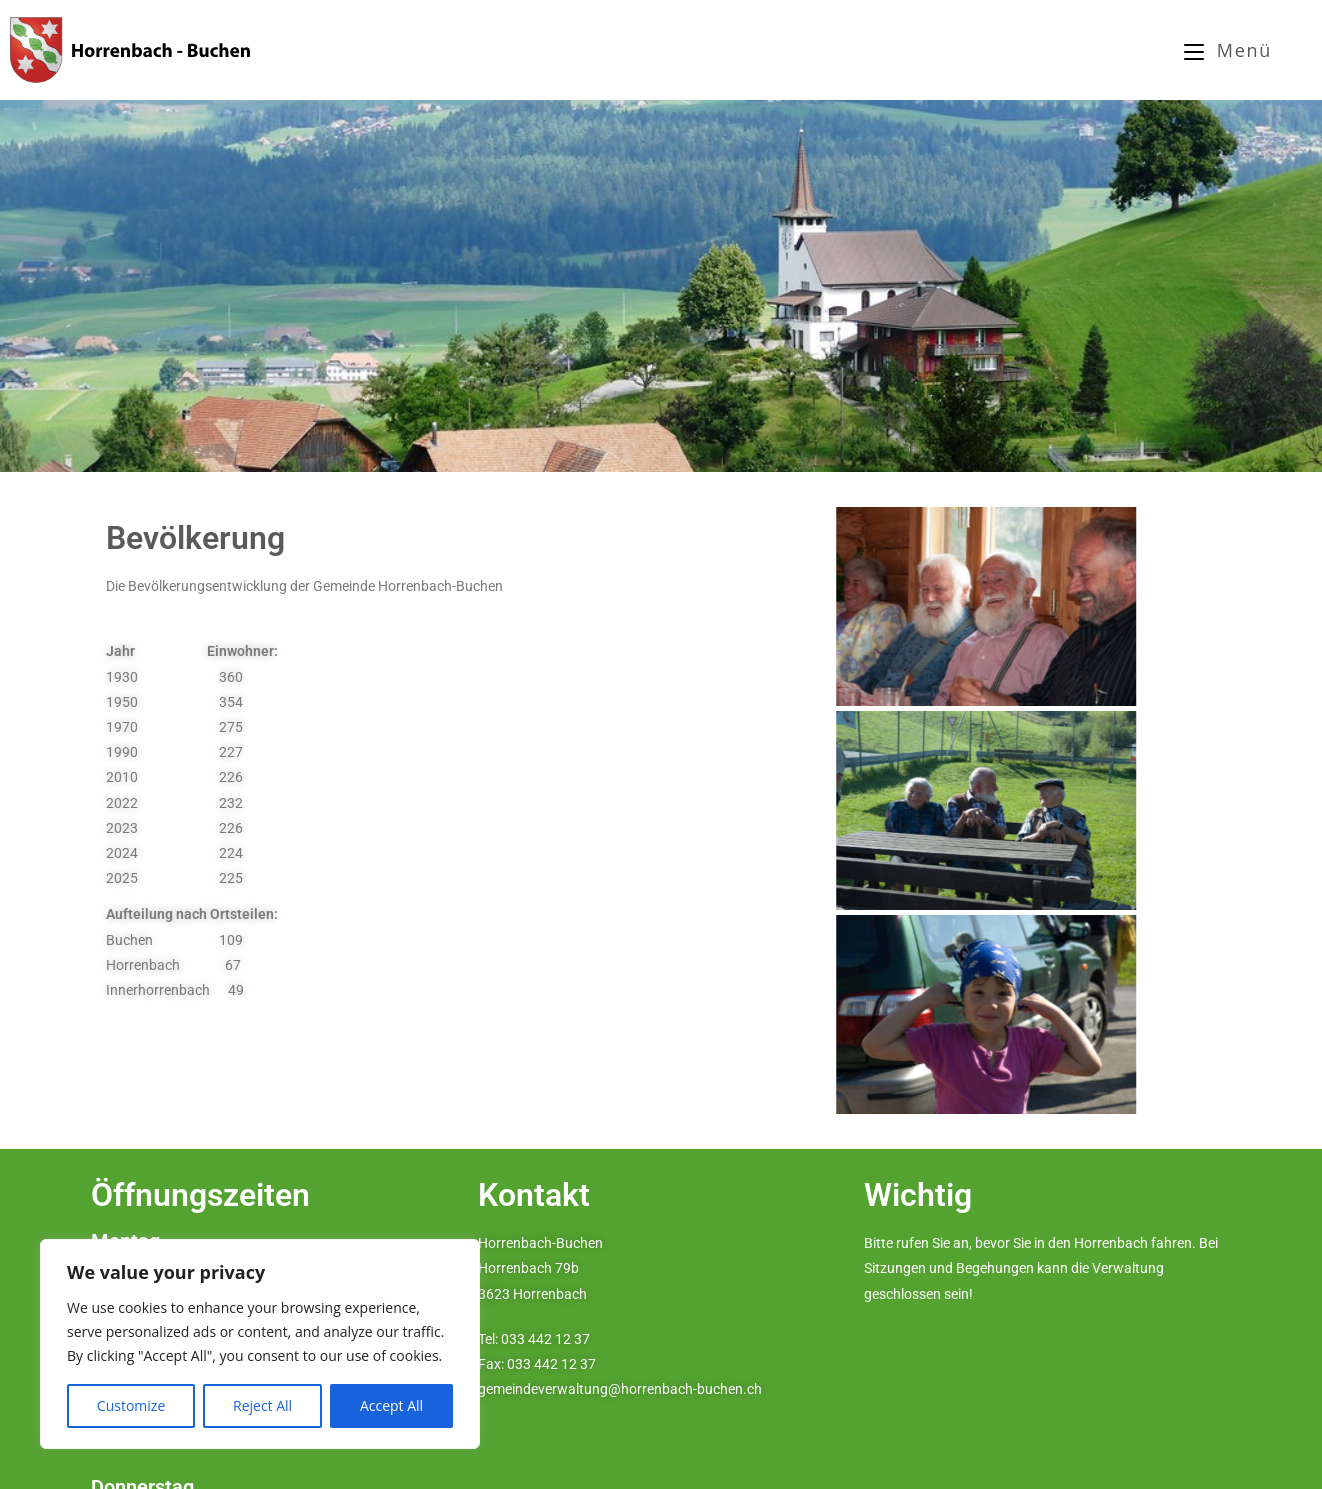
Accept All (391, 1405)
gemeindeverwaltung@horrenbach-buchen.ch (620, 1389)
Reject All (262, 1405)
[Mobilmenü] (1228, 50)
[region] (260, 1344)
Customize (131, 1405)
